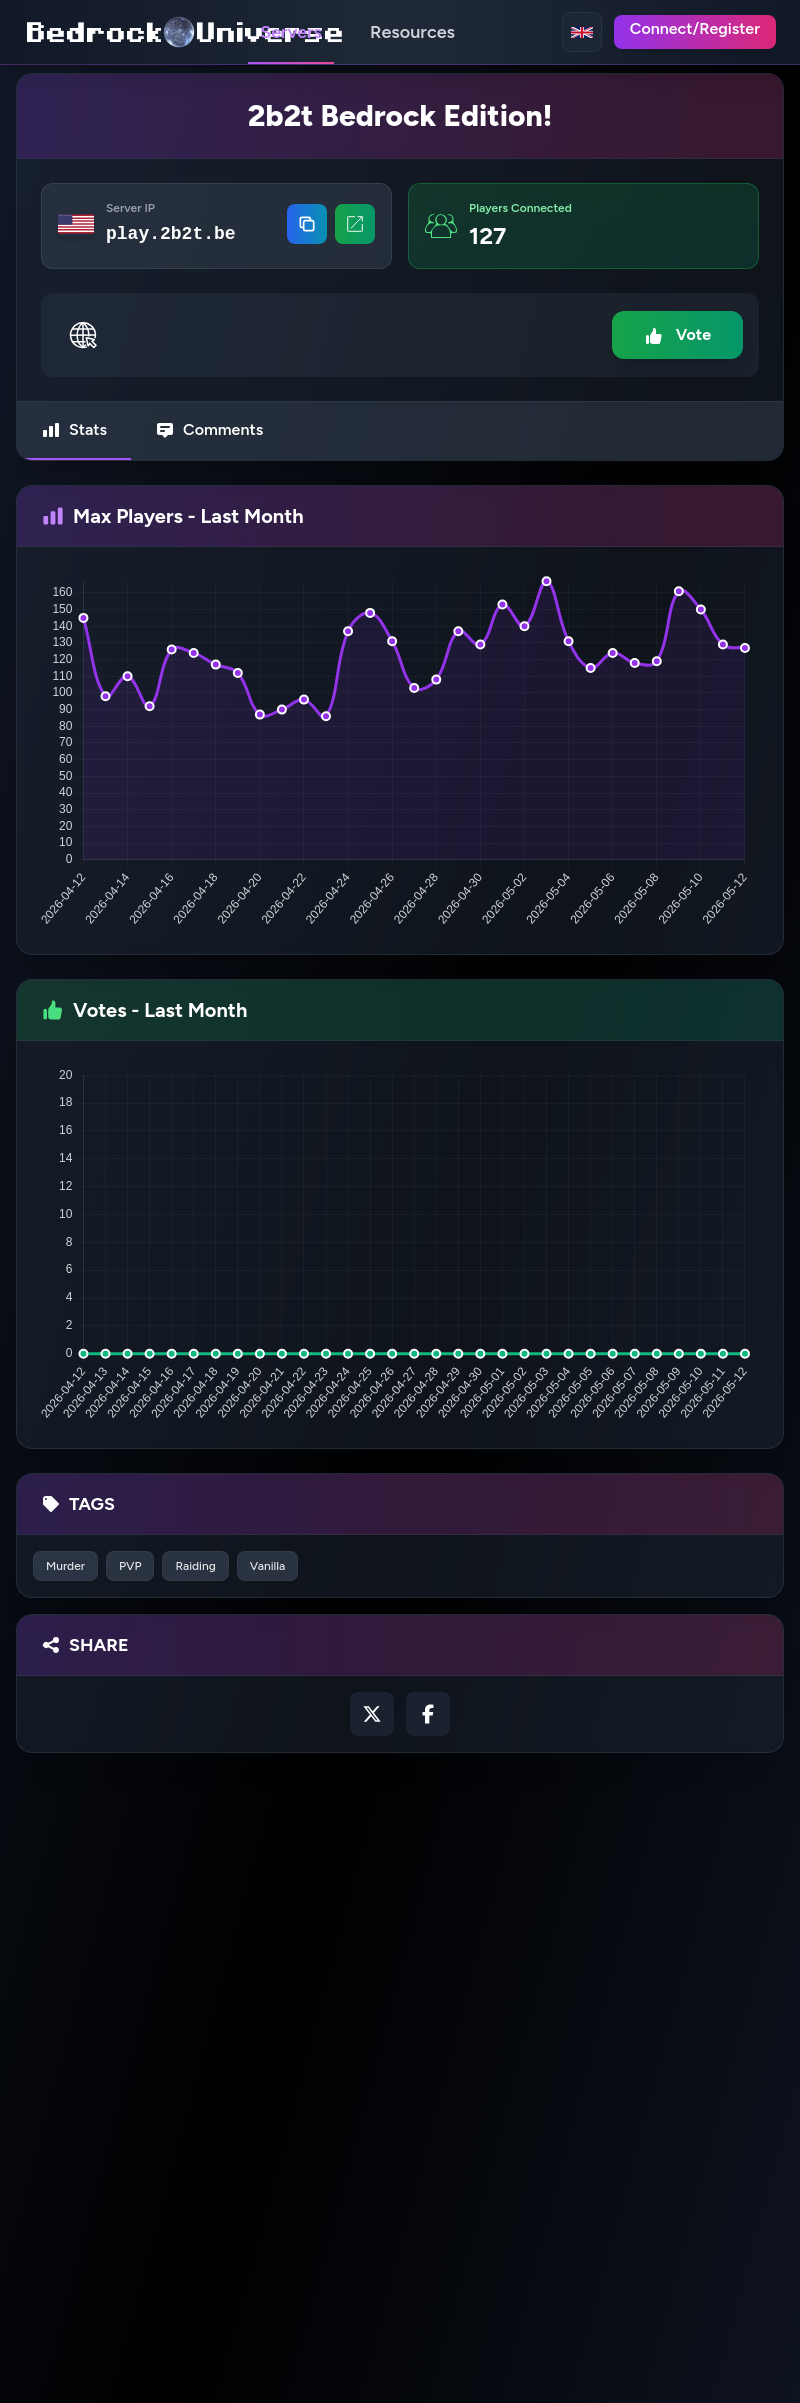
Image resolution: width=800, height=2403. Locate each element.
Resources (412, 32)
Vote (677, 335)
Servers (291, 32)
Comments (209, 430)
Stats (74, 430)
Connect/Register (695, 28)
